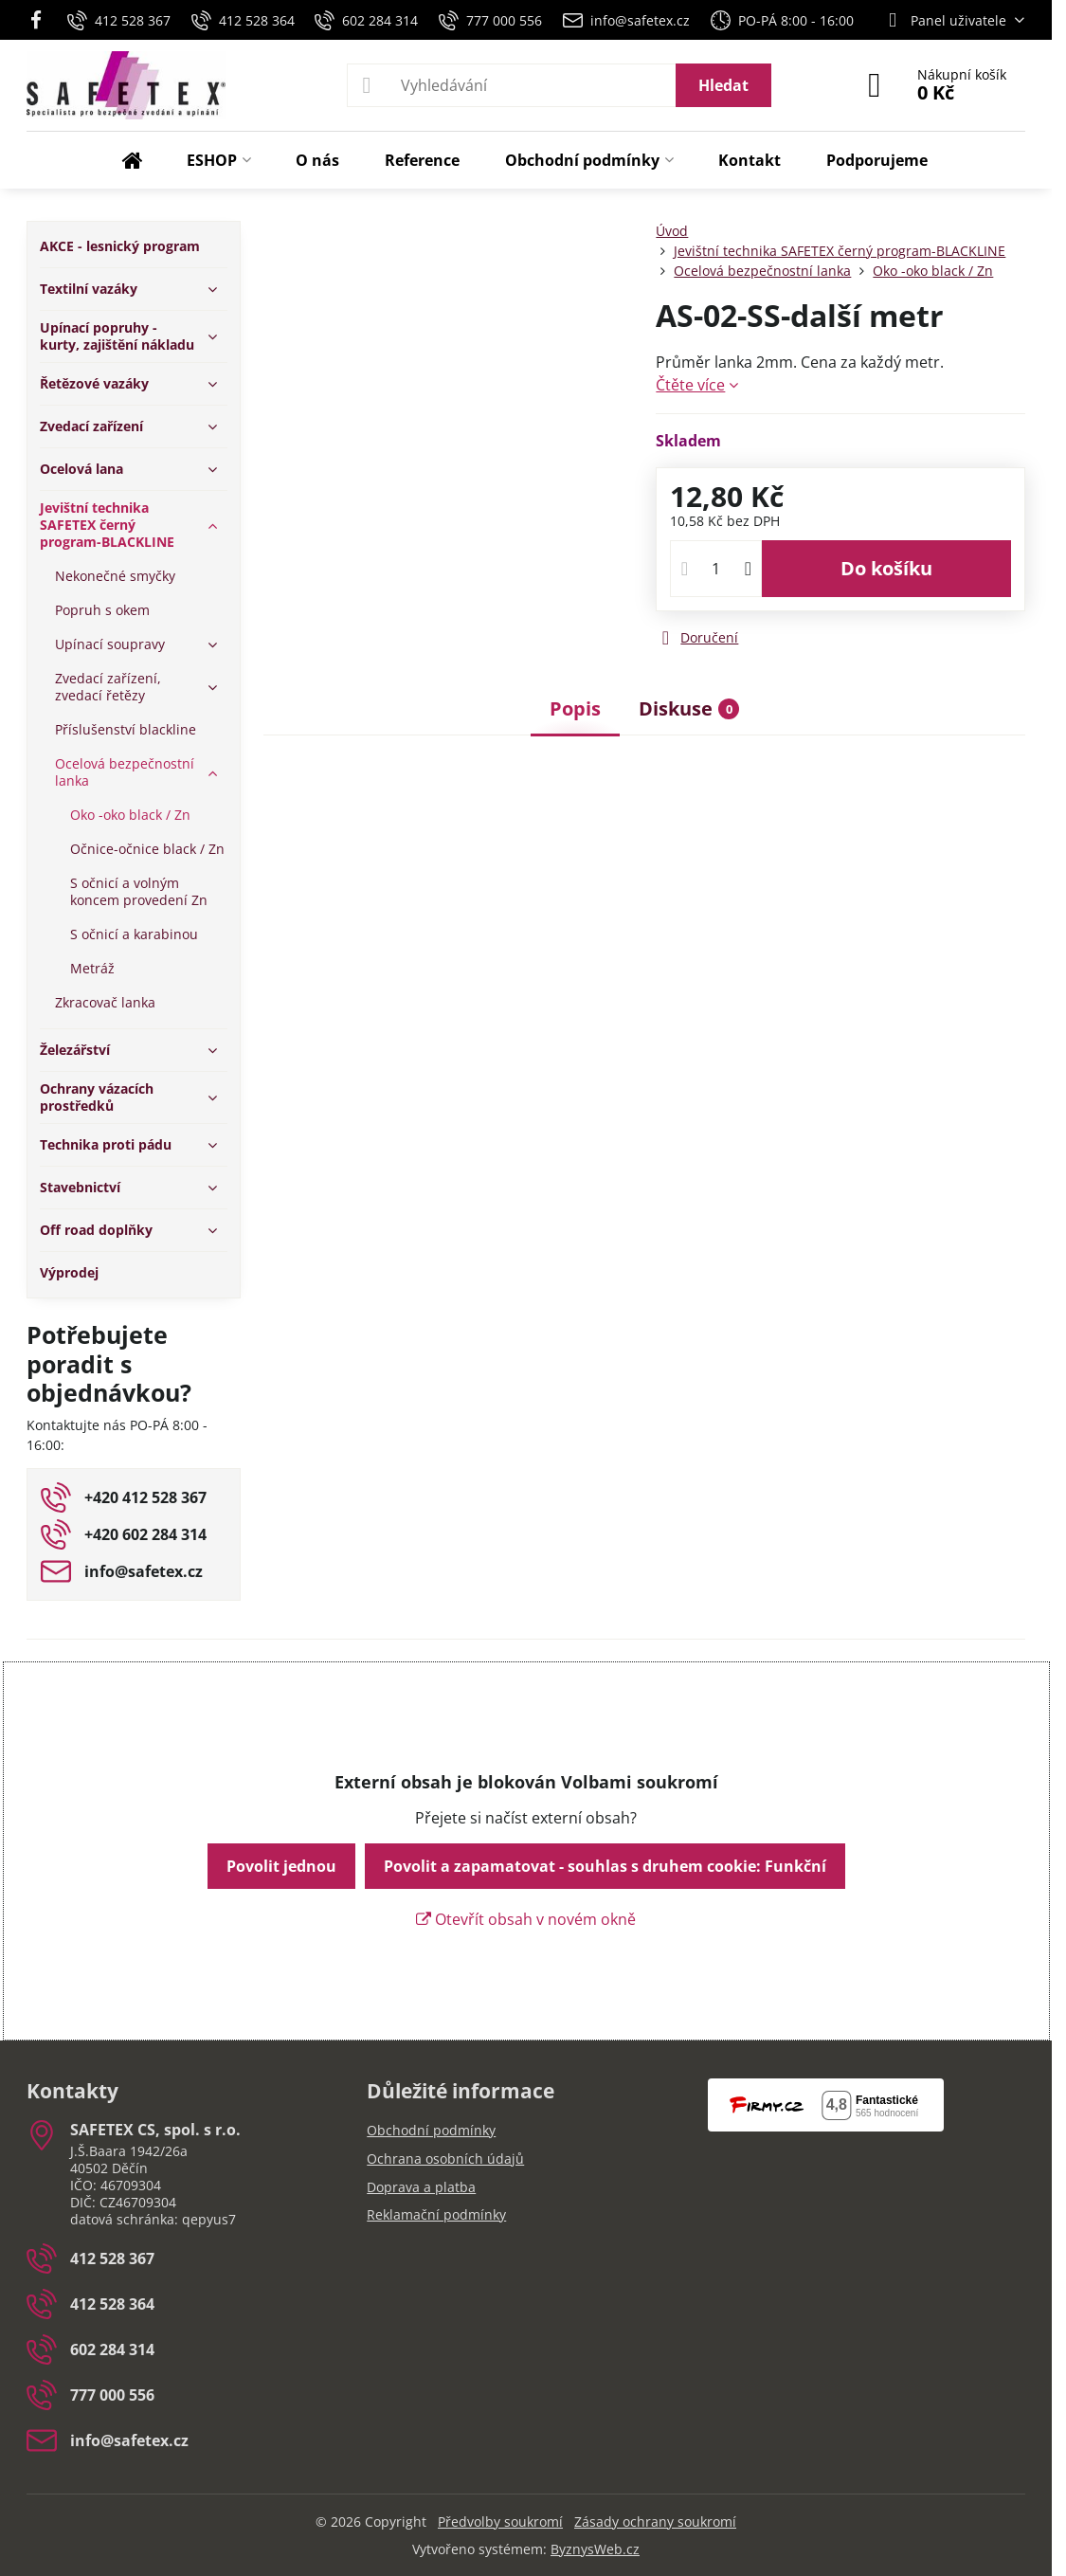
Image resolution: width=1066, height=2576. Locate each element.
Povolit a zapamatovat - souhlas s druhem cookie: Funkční (605, 1866)
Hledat (723, 85)
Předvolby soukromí (500, 2522)
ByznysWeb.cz (595, 2549)
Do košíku (886, 568)
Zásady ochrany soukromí (655, 2522)
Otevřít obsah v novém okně (526, 1919)
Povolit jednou (281, 1866)
